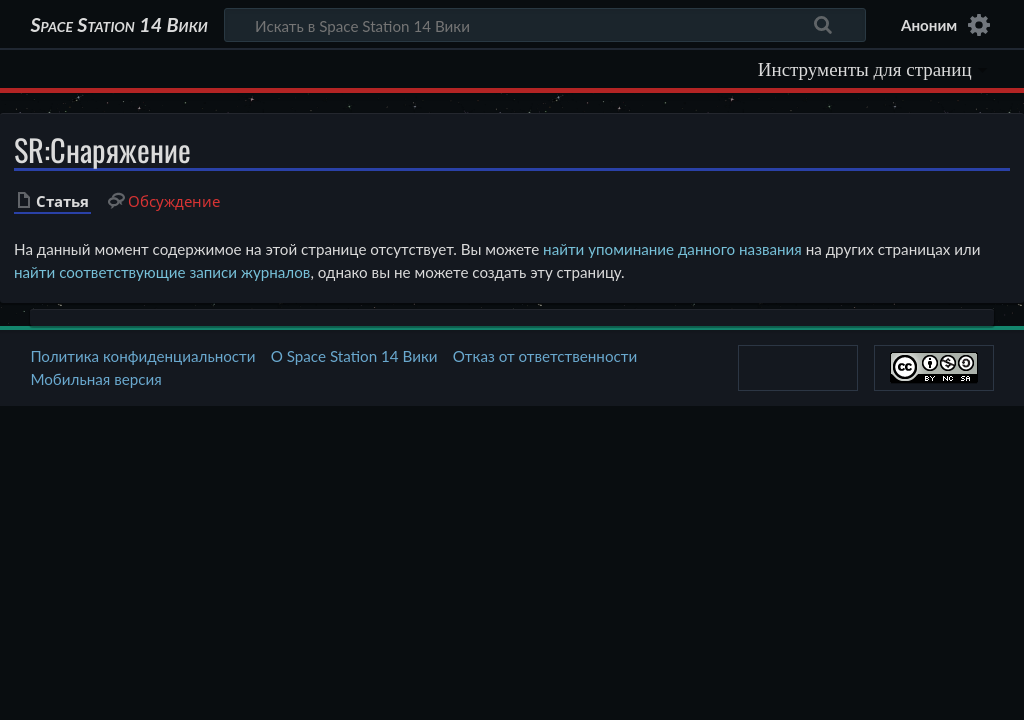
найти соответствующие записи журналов (162, 272)
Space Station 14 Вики (118, 25)
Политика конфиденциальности (142, 356)
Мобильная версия (95, 379)
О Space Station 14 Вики (354, 356)
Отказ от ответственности (545, 356)
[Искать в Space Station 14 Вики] (545, 25)
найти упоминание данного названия (672, 249)
